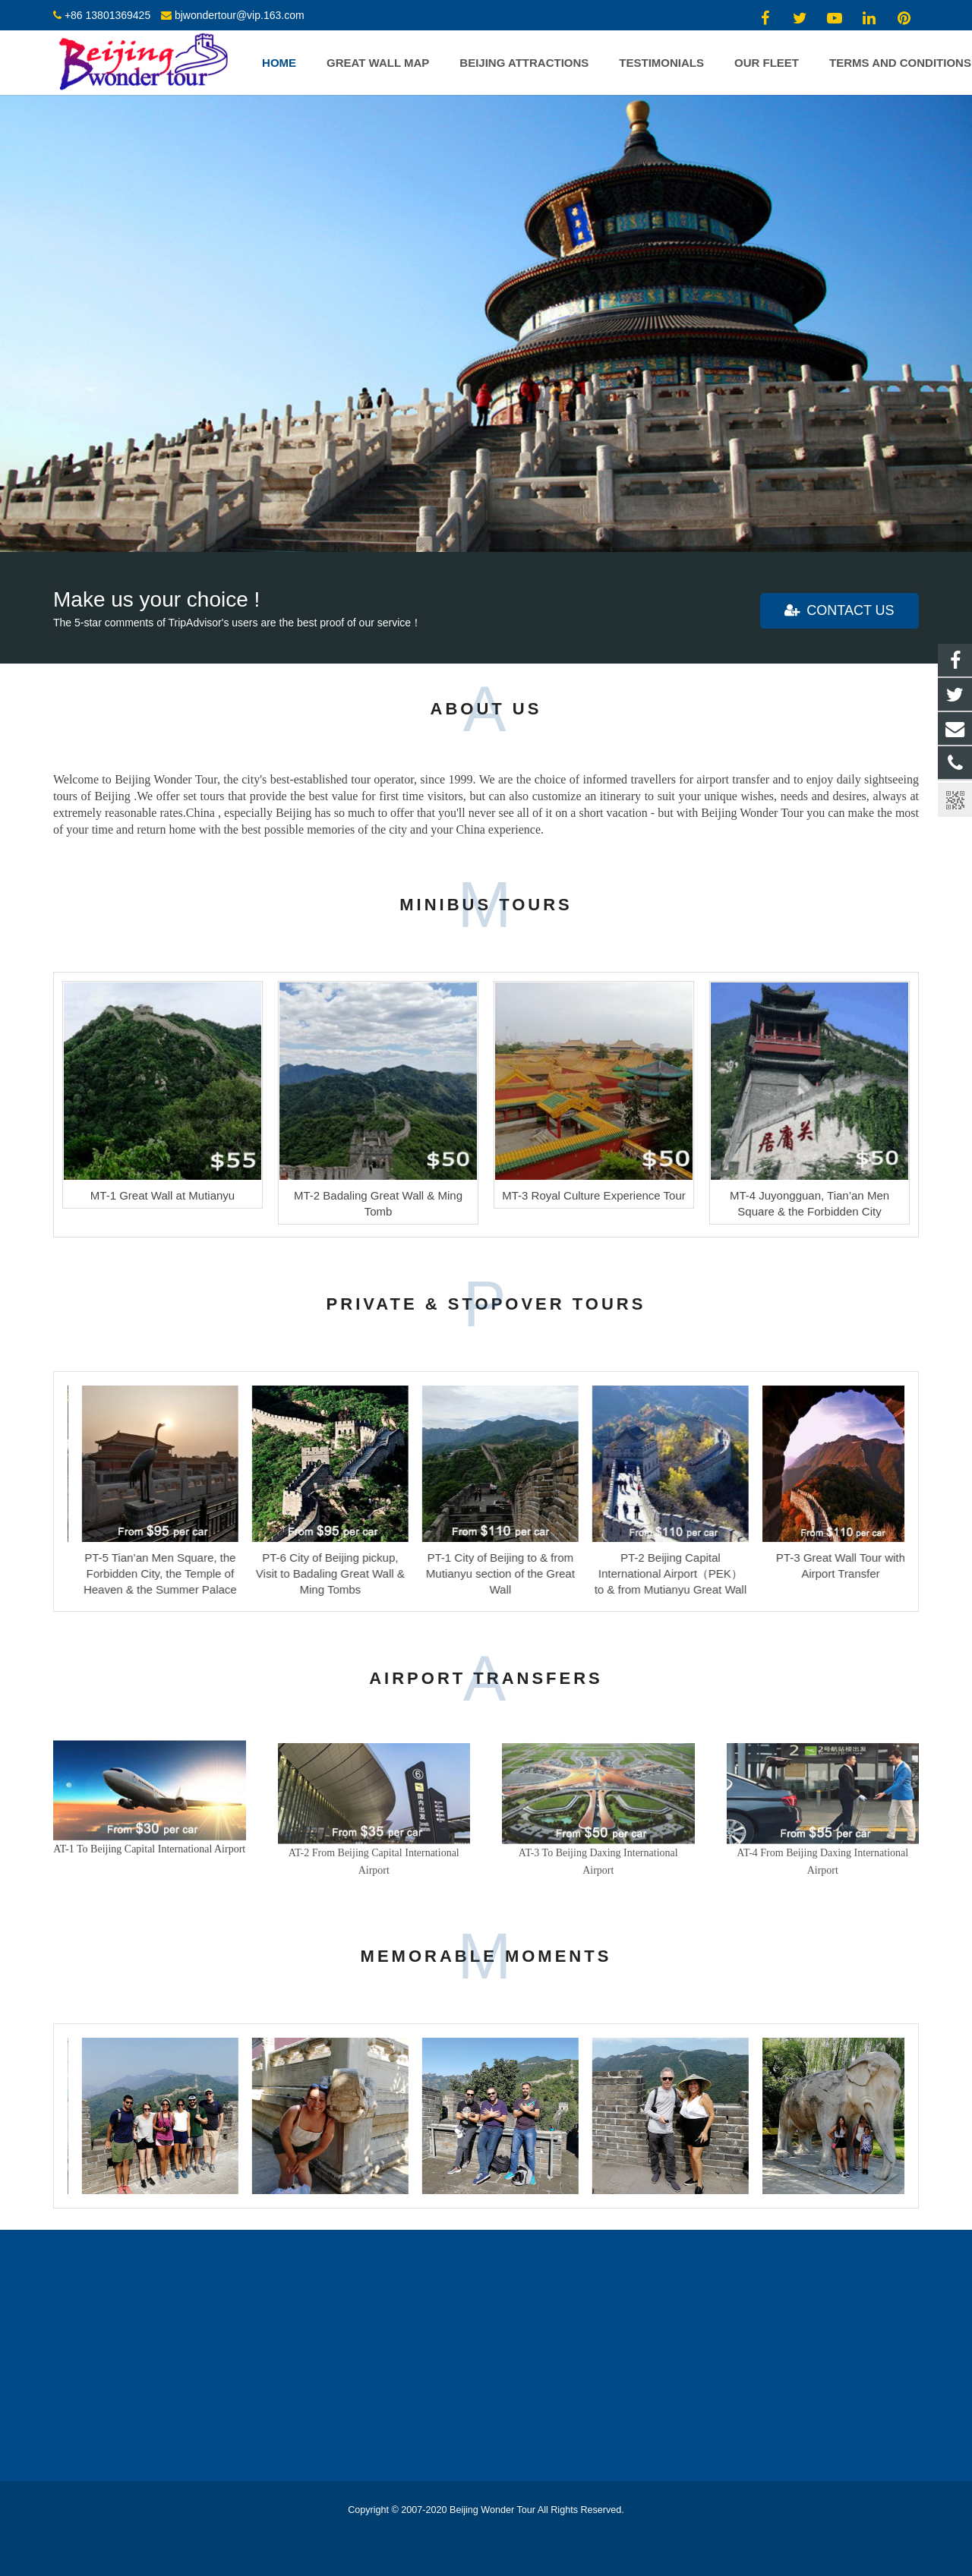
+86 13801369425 (107, 15)
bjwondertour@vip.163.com (240, 15)
